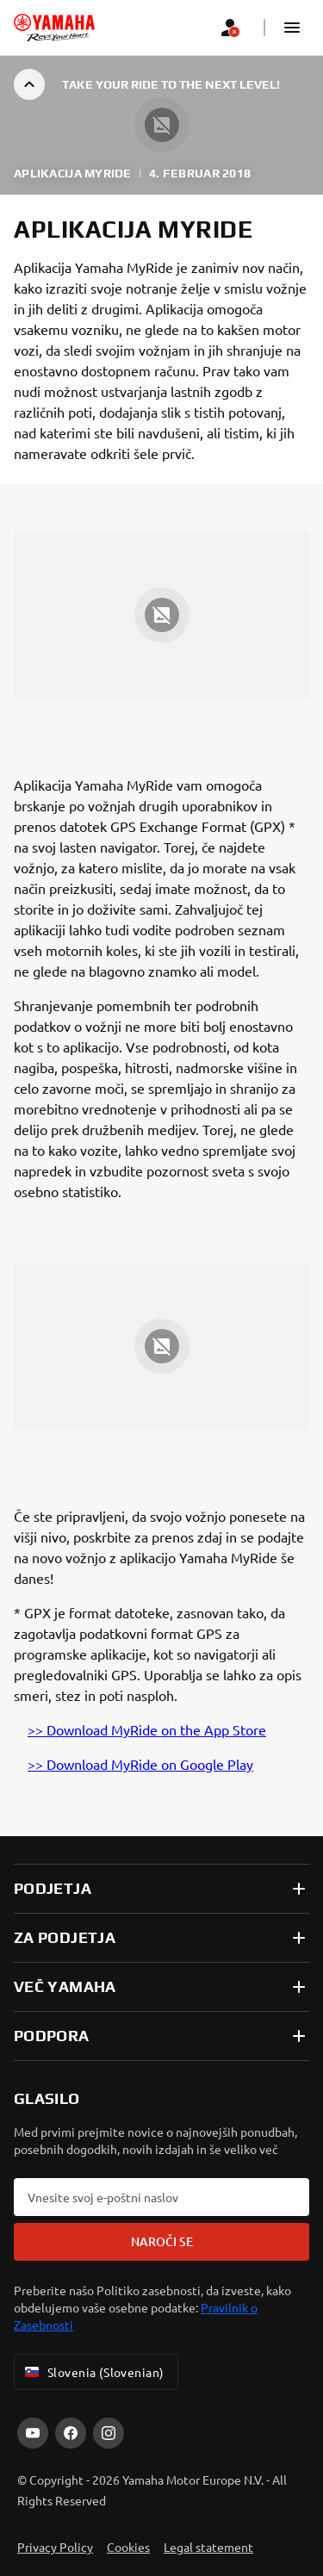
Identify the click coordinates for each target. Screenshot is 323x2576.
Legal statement (208, 2546)
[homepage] (54, 27)
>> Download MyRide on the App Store (147, 1729)
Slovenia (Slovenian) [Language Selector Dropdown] (93, 2372)
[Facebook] (70, 2433)
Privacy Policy (55, 2546)
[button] (292, 27)
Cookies (128, 2546)
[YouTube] (32, 2433)
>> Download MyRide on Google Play (140, 1763)
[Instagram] (108, 2433)
